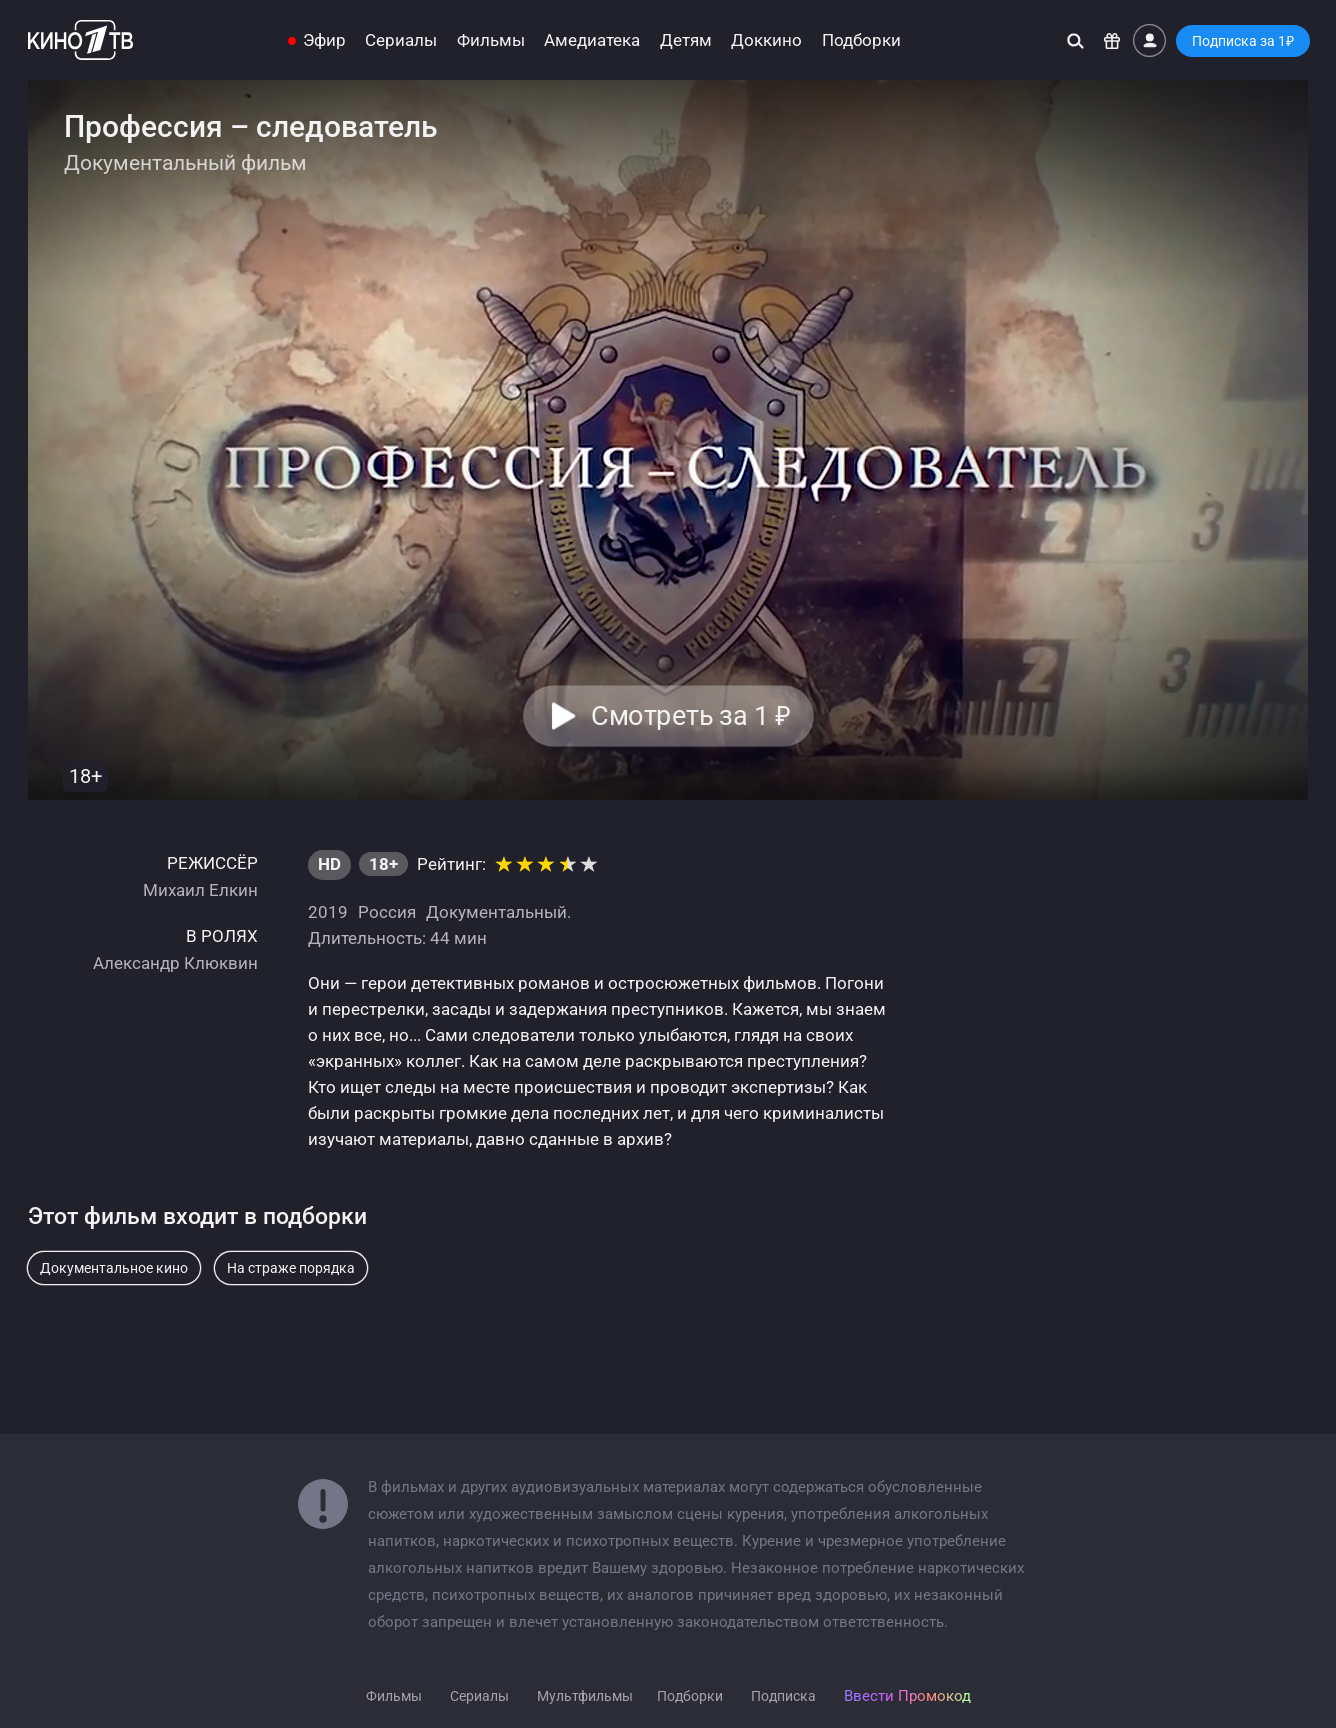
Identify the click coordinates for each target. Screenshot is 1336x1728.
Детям (686, 40)
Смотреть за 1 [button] (690, 716)
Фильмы (491, 40)
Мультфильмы (585, 1696)
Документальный (496, 912)
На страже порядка (291, 1268)
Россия (387, 912)
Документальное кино (114, 1268)
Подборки (861, 40)
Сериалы (401, 40)
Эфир (324, 40)
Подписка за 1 (1243, 41)
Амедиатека (592, 40)
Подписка (783, 1696)
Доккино (766, 40)
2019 (328, 912)
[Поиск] (1075, 40)
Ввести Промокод (907, 1696)
